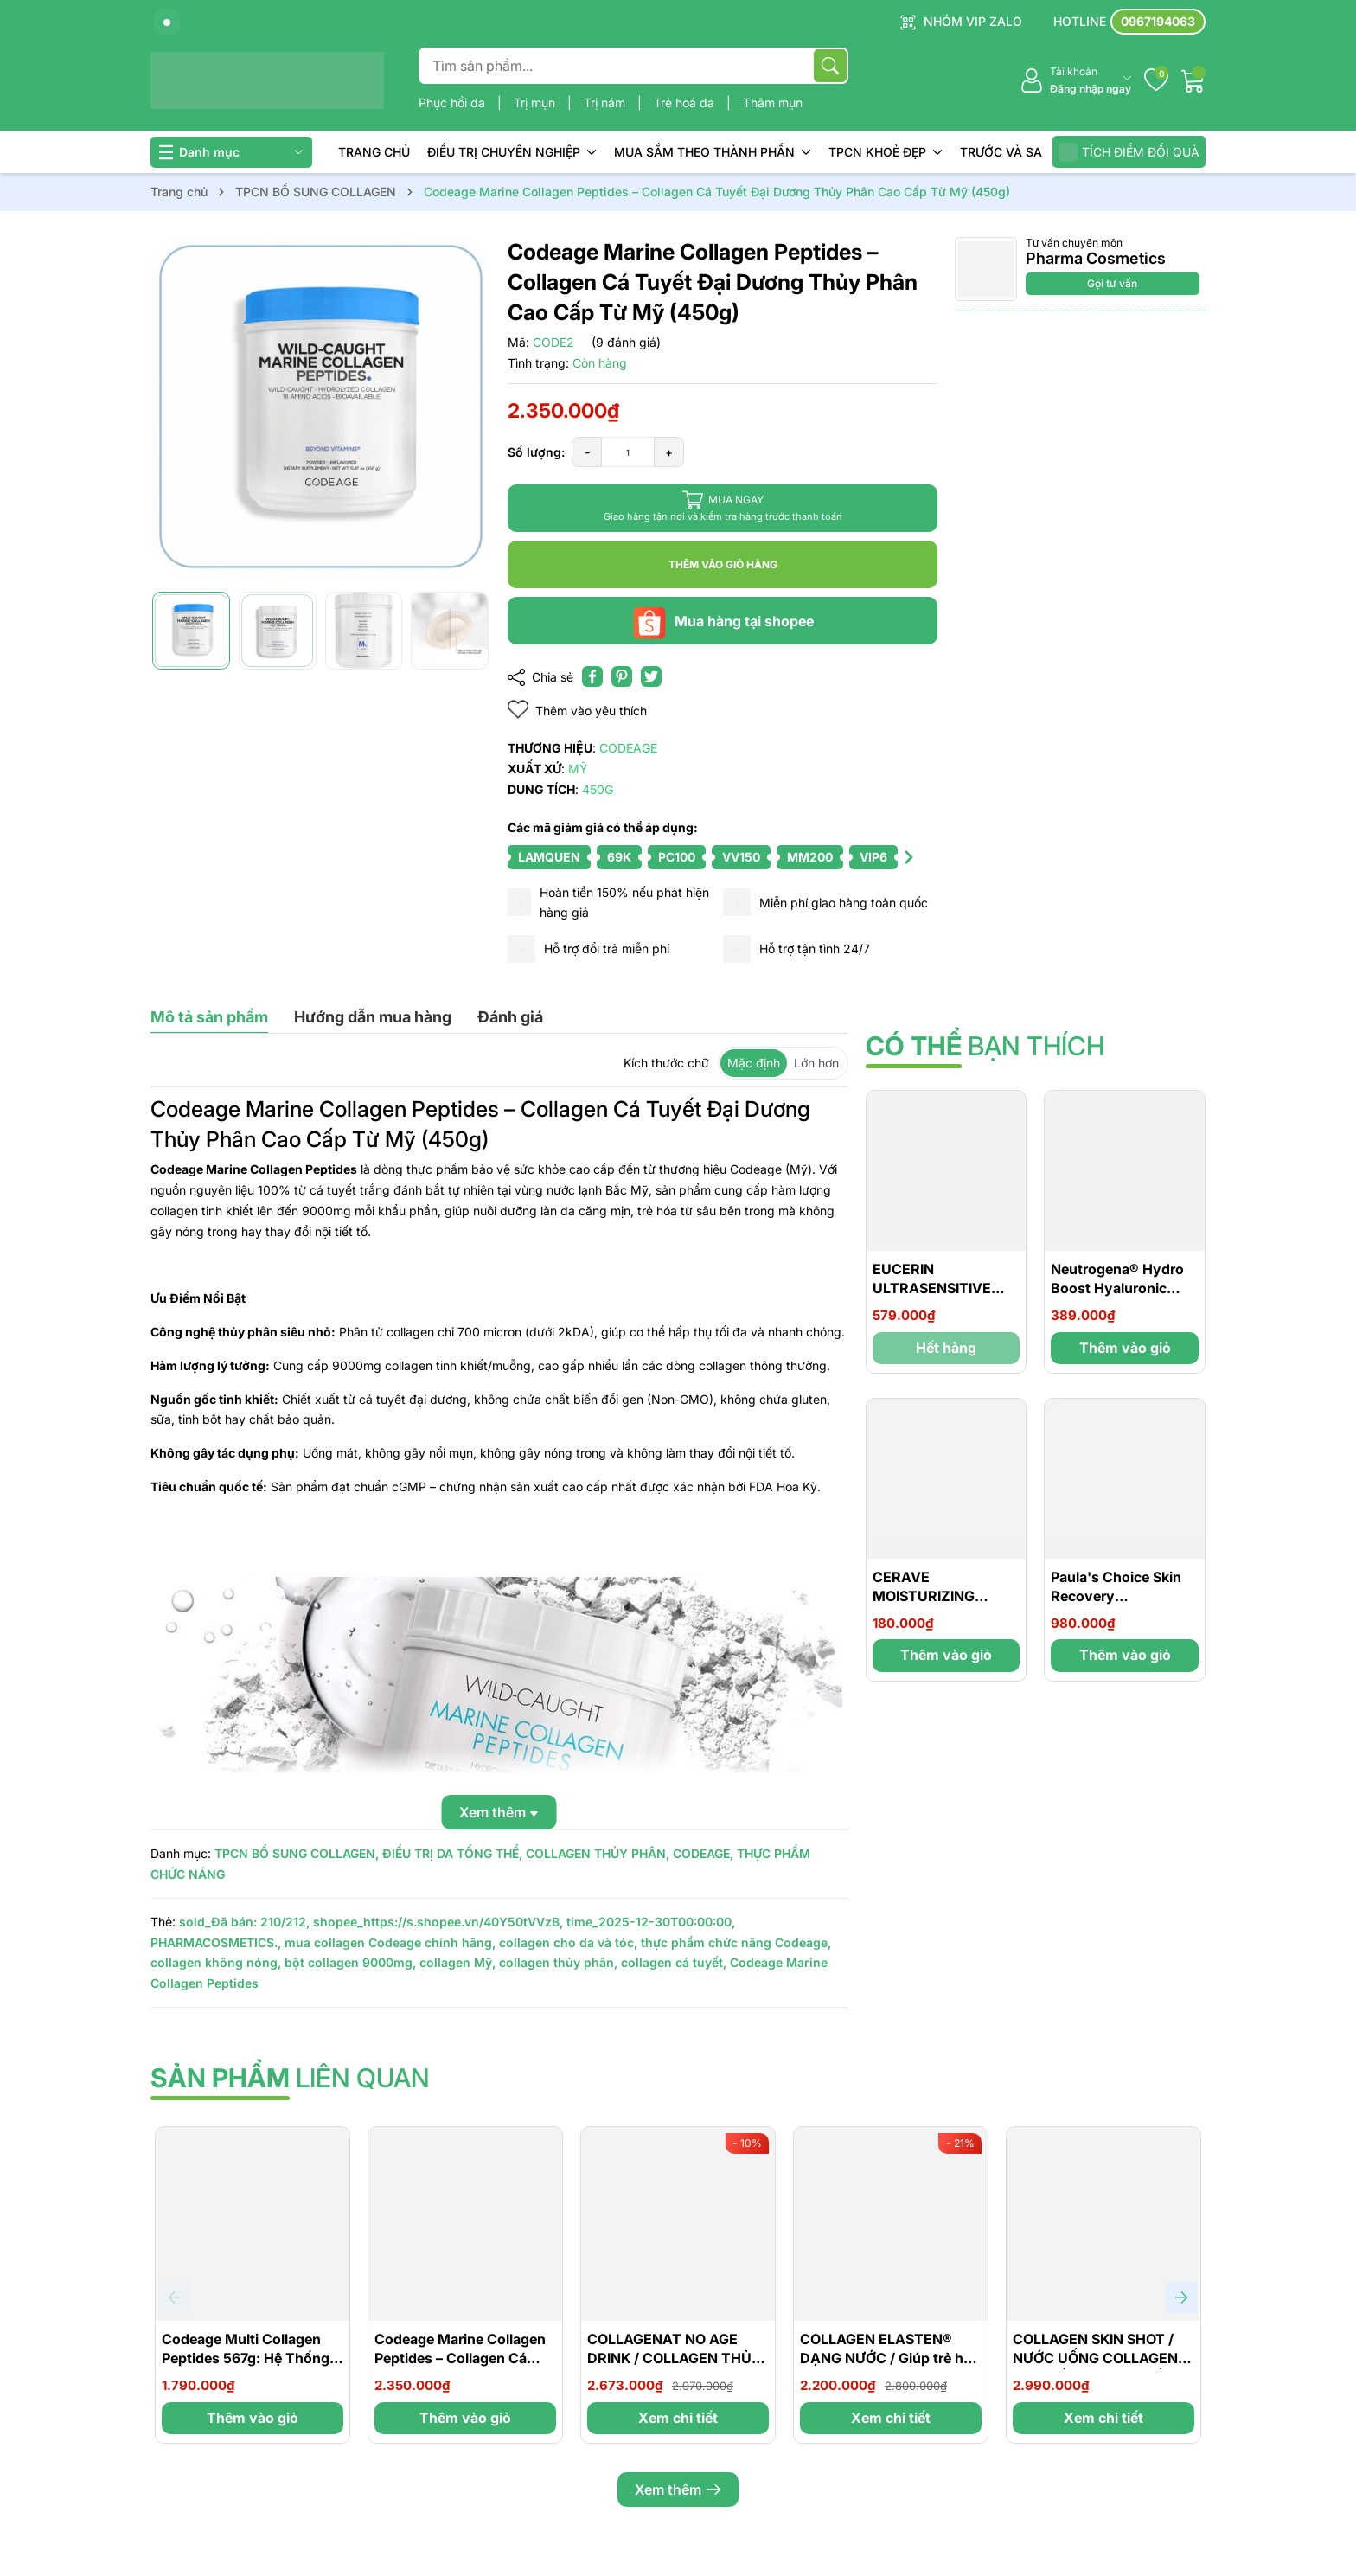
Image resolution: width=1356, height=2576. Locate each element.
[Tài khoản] (1075, 81)
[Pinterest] (621, 676)
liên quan (290, 2077)
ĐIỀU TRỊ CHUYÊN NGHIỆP (512, 151)
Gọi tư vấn (1112, 283)
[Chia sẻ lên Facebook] (592, 676)
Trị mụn (536, 102)
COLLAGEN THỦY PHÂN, (597, 1853)
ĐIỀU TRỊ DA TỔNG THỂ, (452, 1853)
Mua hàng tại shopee (723, 621)
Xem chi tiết (678, 2417)
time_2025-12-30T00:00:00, (650, 1921)
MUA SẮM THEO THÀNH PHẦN (712, 151)
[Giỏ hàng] (1193, 80)
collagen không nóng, (215, 1962)
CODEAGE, (703, 1853)
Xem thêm (678, 2489)
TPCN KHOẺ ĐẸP (885, 151)
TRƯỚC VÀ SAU (1005, 151)
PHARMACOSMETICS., (215, 1942)
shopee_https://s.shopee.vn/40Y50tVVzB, (438, 1921)
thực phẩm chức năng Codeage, (736, 1942)
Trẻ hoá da (686, 102)
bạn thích (985, 1045)
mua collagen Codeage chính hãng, (390, 1942)
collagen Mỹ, (457, 1962)
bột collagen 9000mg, (350, 1962)
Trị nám (606, 102)
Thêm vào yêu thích (577, 710)
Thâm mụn (773, 102)
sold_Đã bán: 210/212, (244, 1921)
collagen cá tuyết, (673, 1962)
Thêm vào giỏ (1125, 1347)
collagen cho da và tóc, (568, 1942)
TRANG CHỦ (374, 151)
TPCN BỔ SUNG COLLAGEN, (296, 1853)
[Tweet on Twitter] (651, 676)
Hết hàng (946, 1347)
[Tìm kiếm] (830, 65)
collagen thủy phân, (558, 1962)
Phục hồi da (454, 102)
